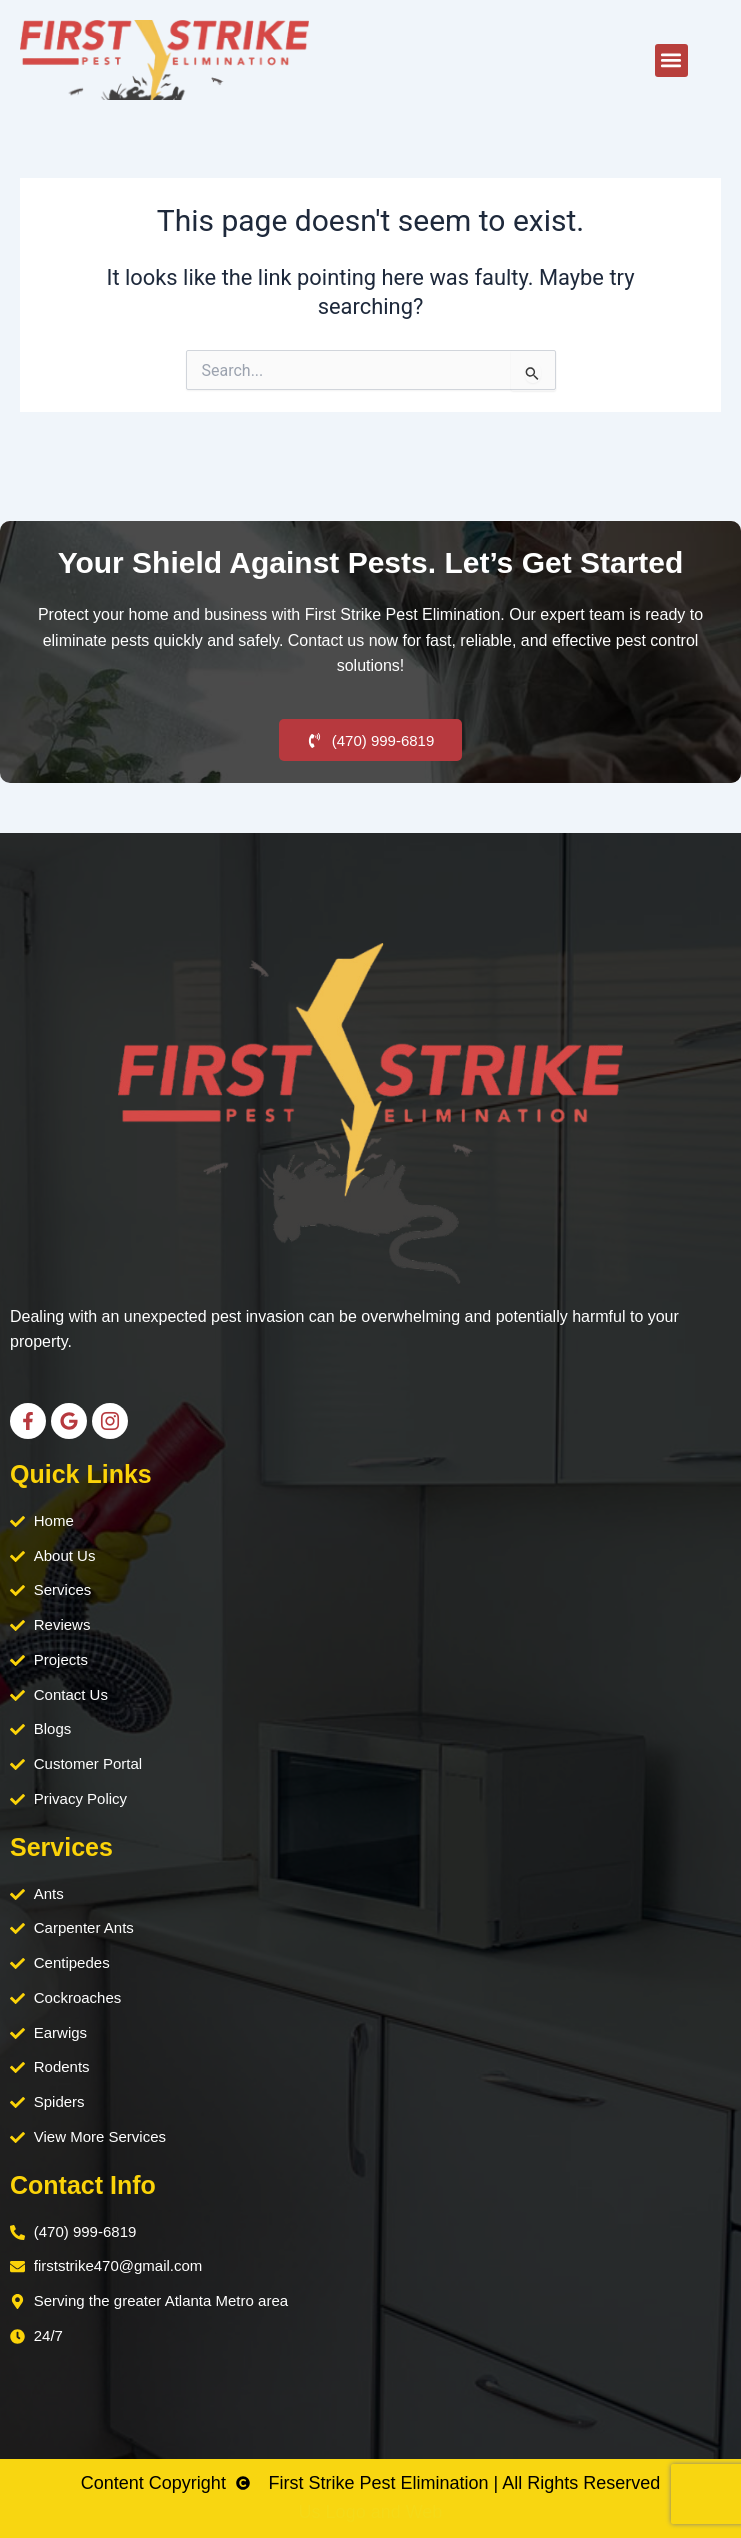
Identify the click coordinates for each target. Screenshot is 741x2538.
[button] (671, 60)
